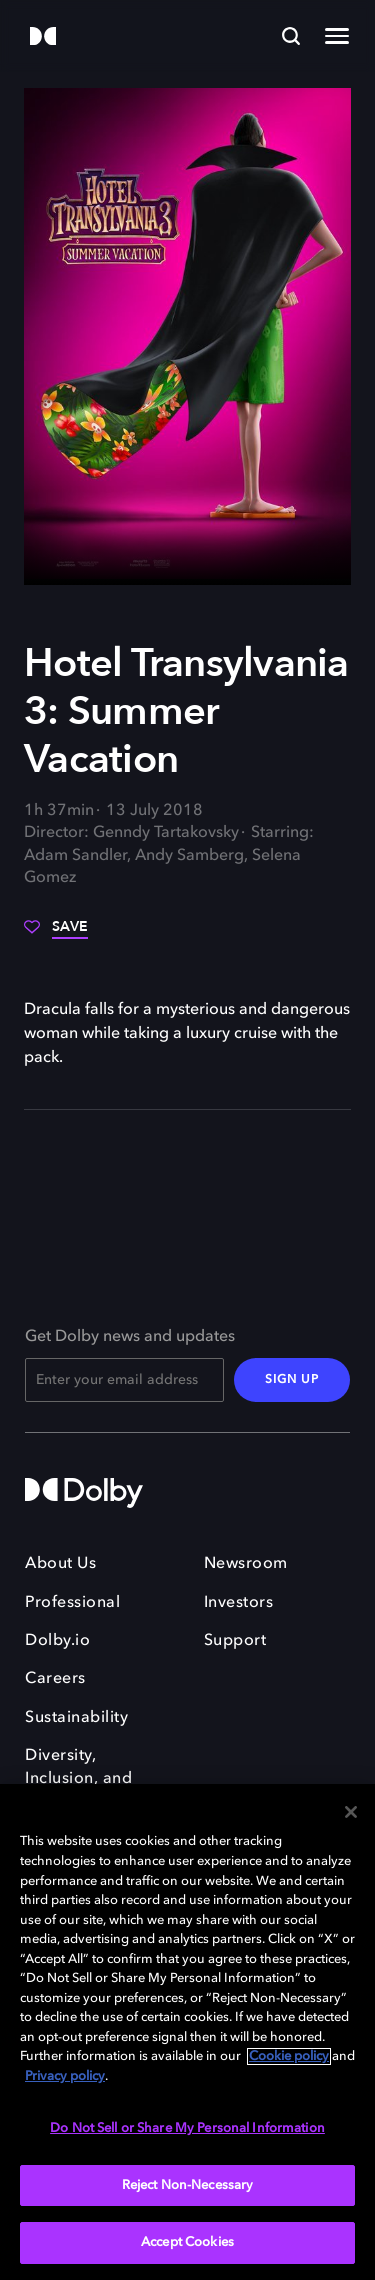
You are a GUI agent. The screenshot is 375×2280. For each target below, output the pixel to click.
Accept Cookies (187, 2242)
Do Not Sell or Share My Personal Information (187, 2128)
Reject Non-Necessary (188, 2185)
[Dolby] (43, 37)
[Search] (291, 36)
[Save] (56, 934)
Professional (72, 1603)
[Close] (351, 1812)
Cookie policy (289, 2056)
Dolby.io (57, 1641)
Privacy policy (65, 2076)
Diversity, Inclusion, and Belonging (78, 1778)
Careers (55, 1679)
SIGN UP (292, 1380)
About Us (60, 1564)
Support (235, 1641)
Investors (239, 1603)
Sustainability (76, 1718)
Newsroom (246, 1564)
